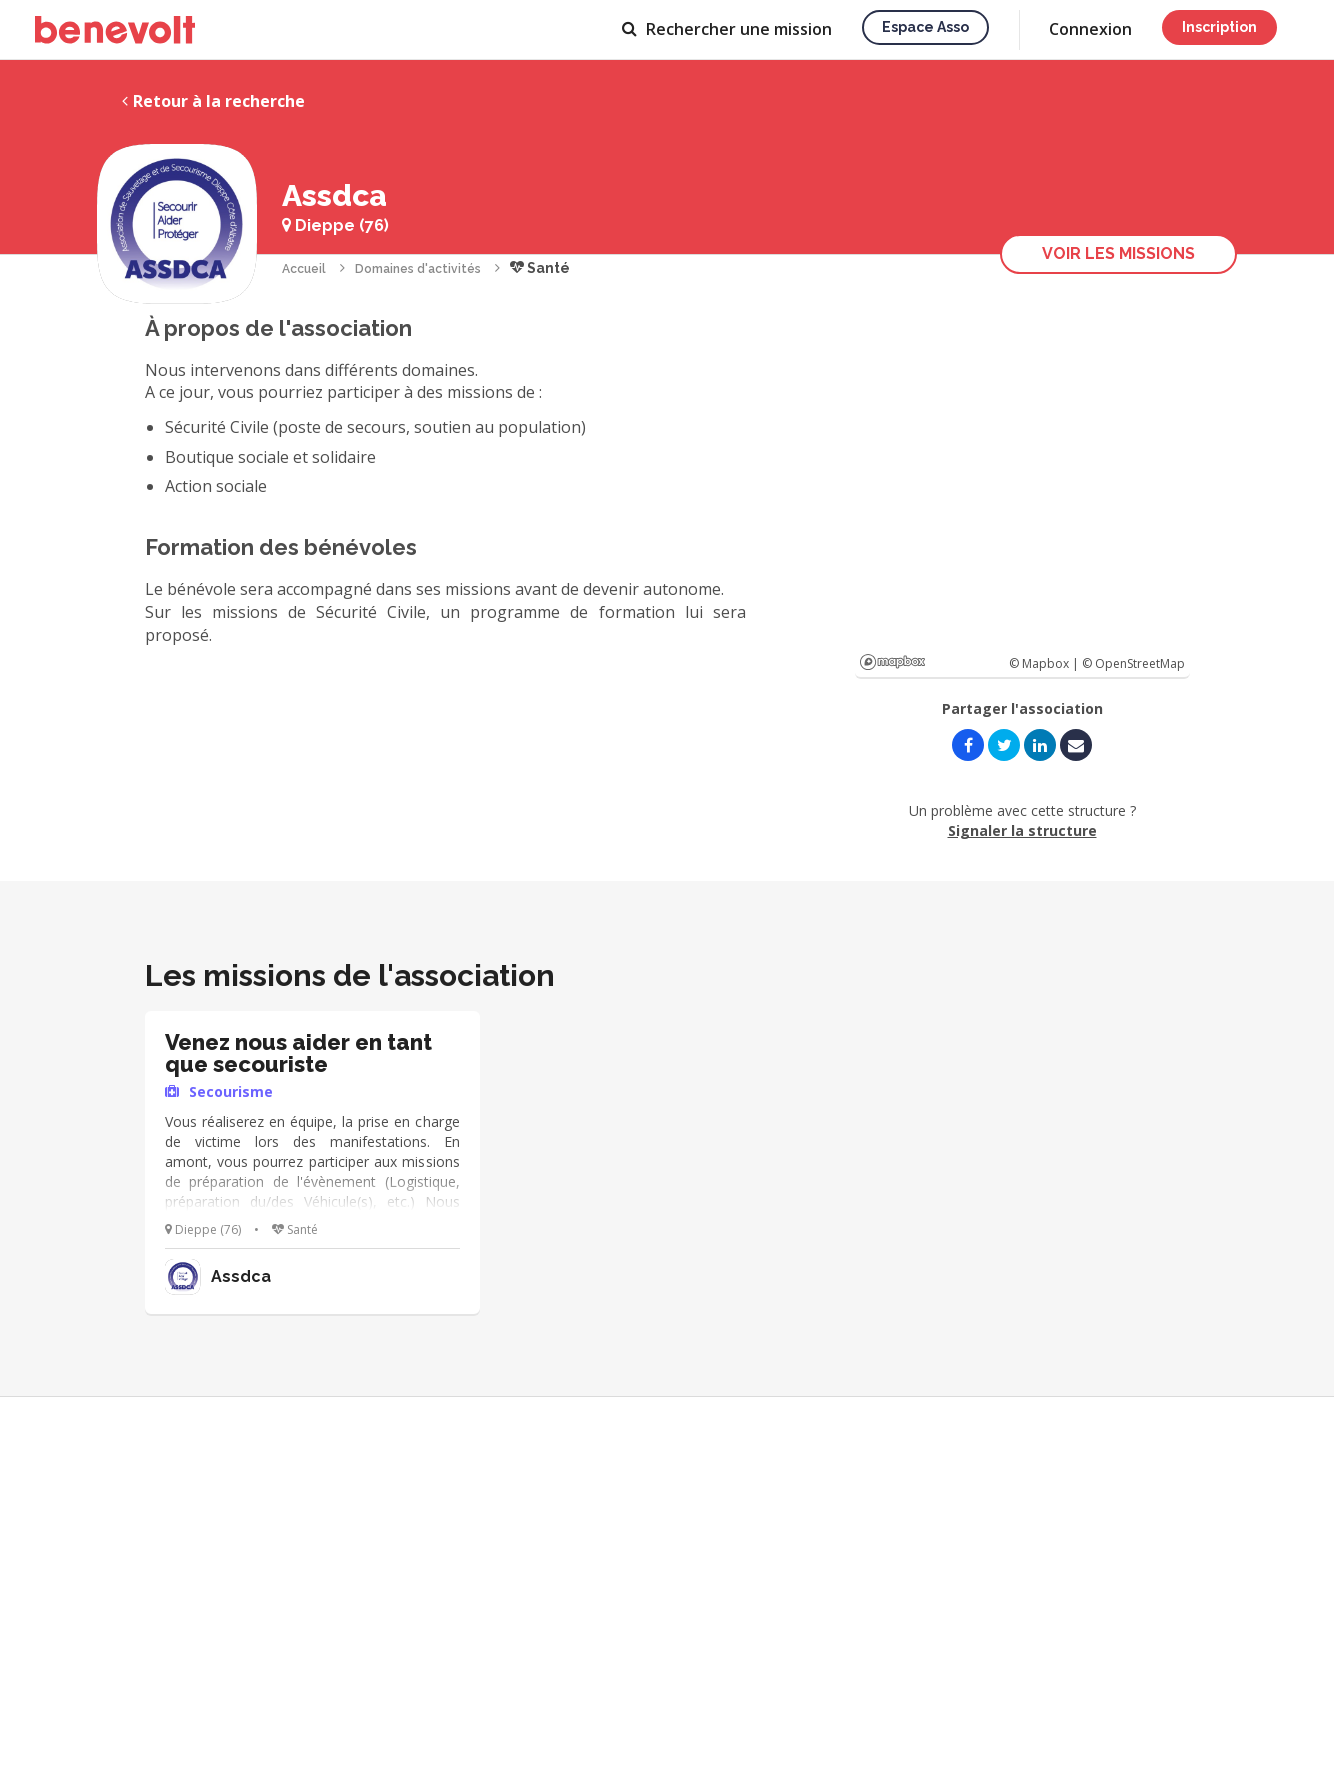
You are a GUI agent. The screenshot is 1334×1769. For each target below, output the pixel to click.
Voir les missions (1118, 253)
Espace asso (925, 27)
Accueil (304, 269)
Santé (540, 268)
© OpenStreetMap (1133, 663)
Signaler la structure (1022, 830)
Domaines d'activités (418, 269)
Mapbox (892, 662)
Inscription (1219, 27)
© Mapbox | (1045, 663)
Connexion (1090, 29)
